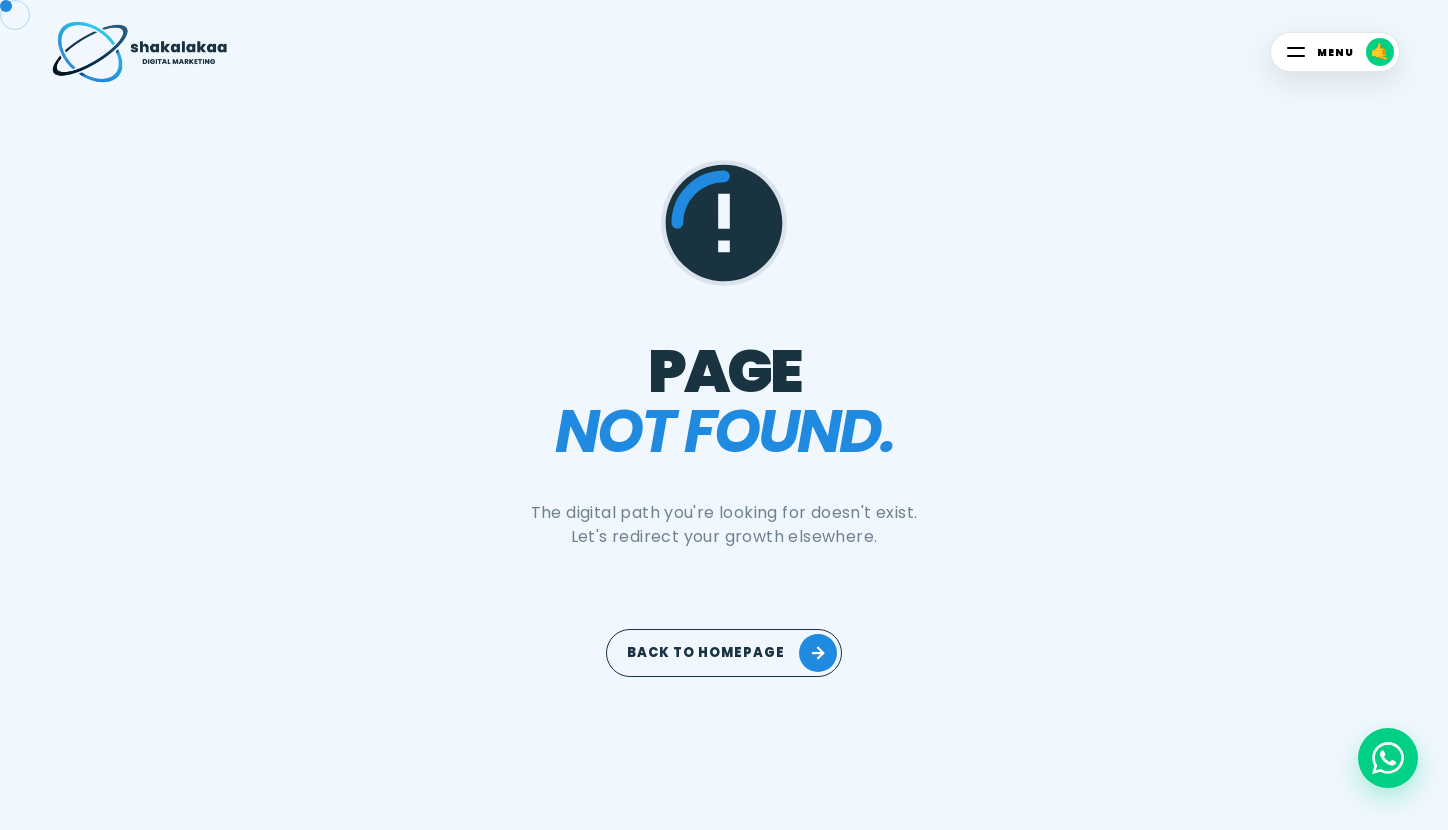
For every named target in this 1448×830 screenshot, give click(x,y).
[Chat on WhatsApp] (1388, 758)
